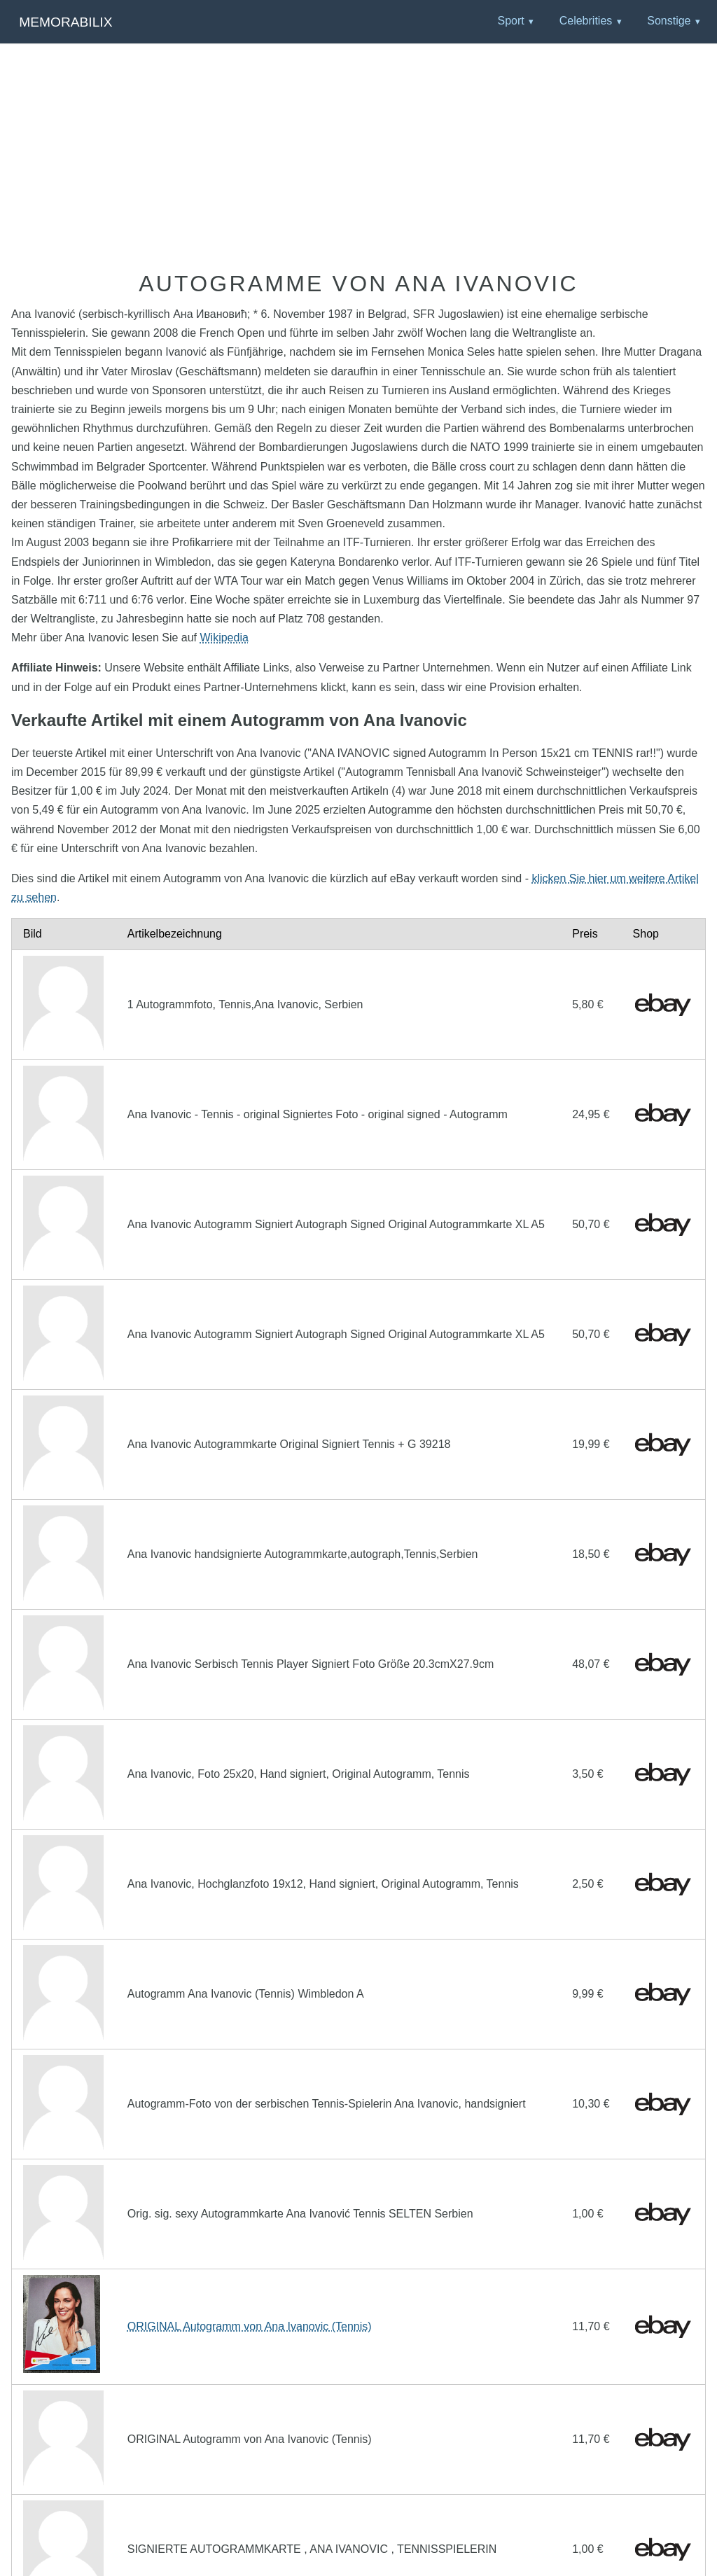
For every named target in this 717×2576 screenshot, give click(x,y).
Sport (510, 21)
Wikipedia (224, 637)
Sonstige (668, 21)
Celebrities (586, 21)
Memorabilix (65, 22)
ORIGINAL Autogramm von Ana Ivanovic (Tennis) (249, 2326)
